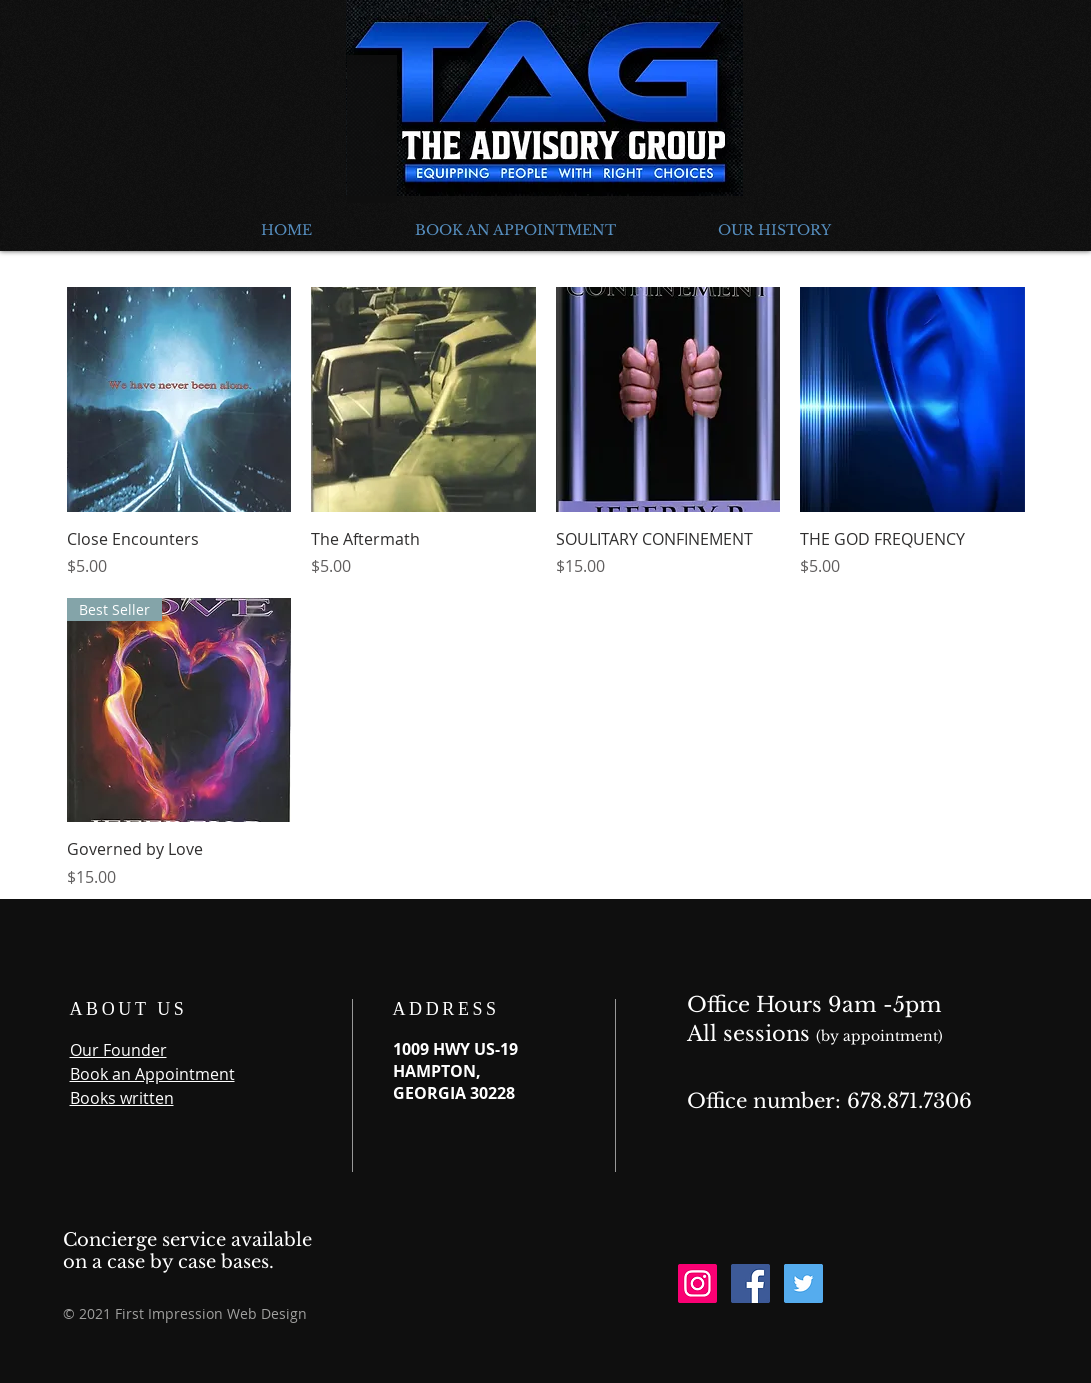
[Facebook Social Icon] (750, 1283)
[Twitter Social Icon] (803, 1283)
